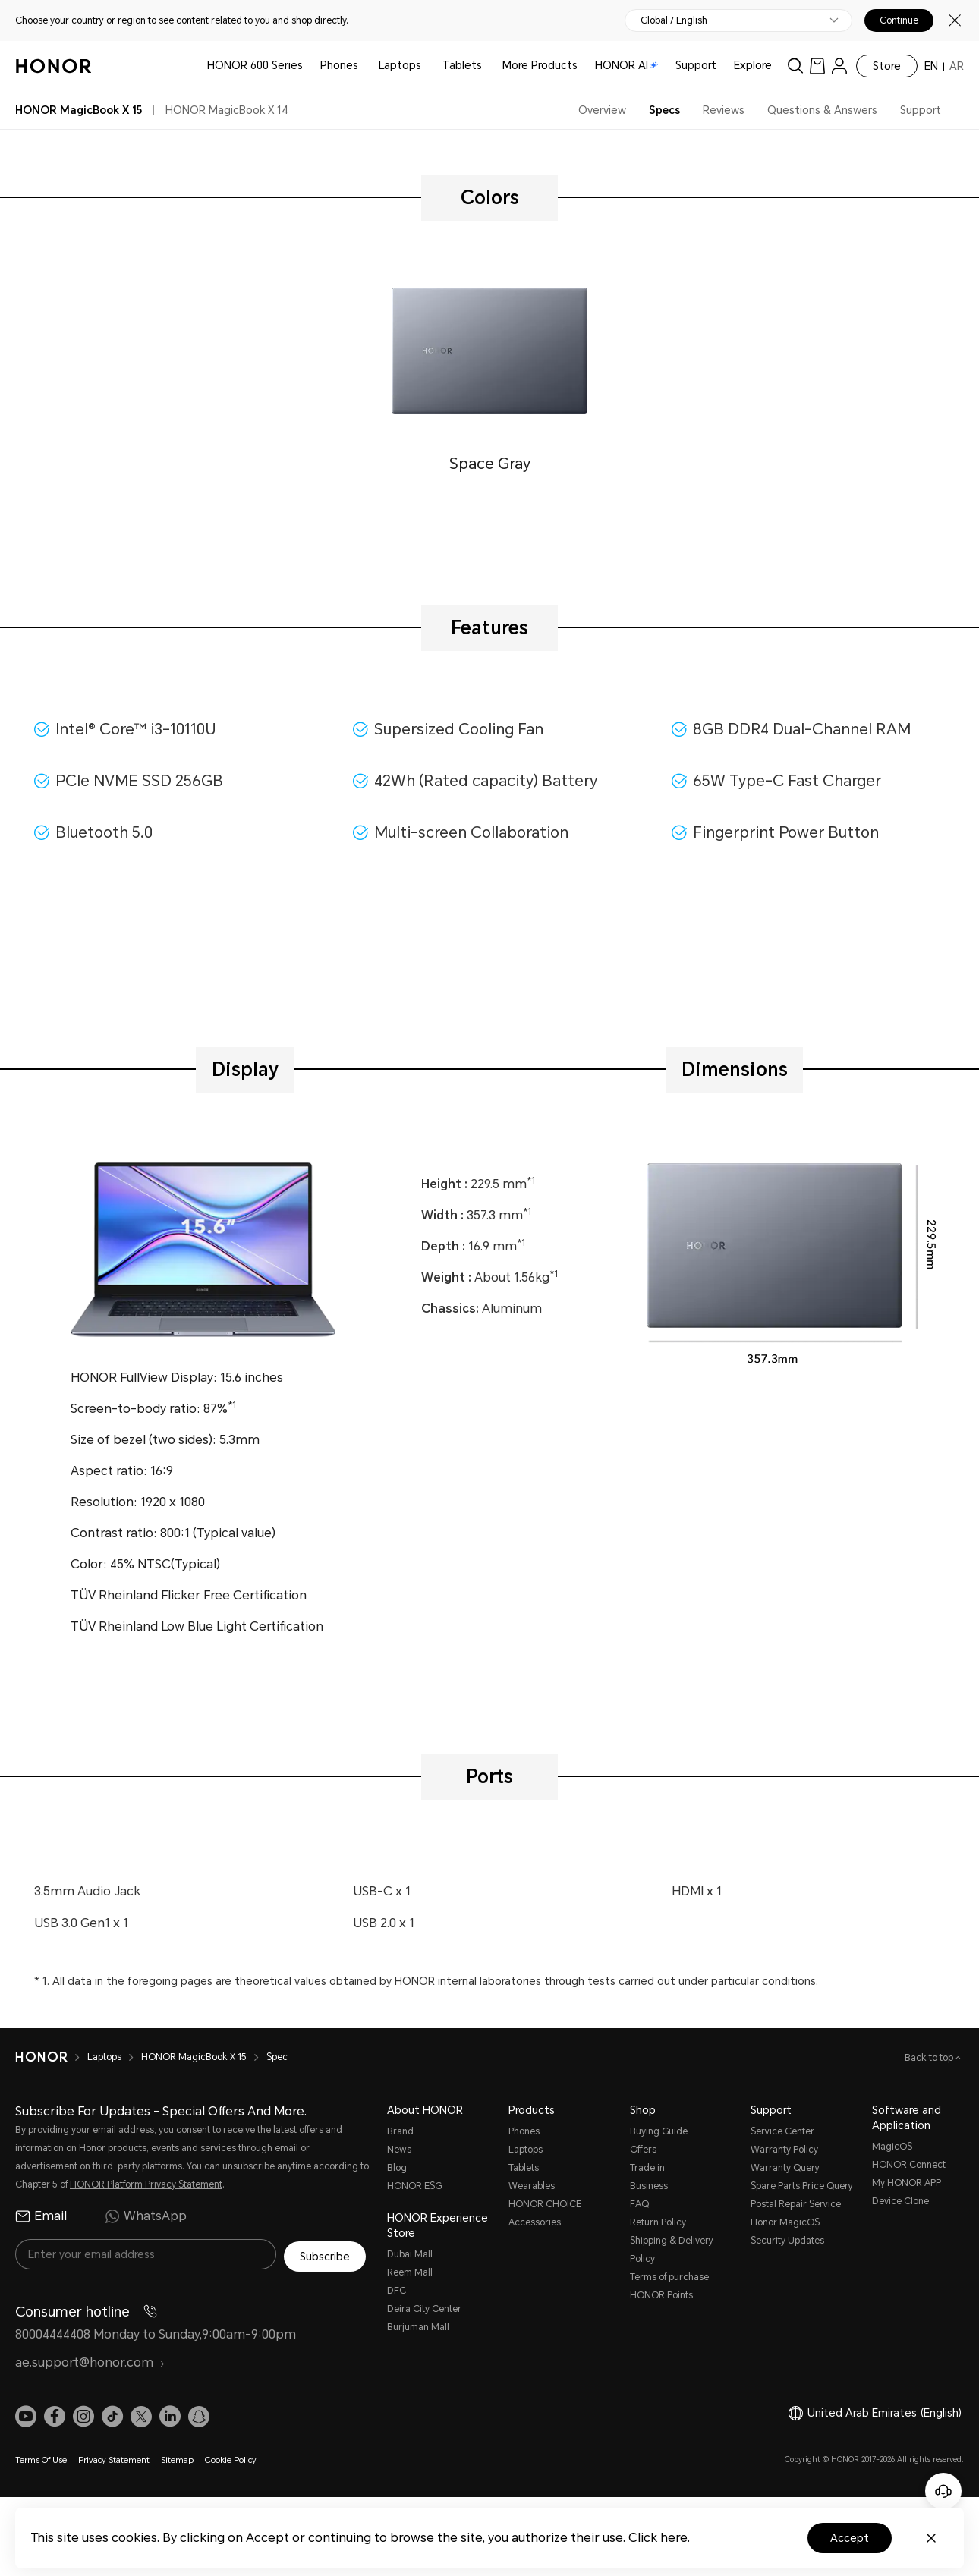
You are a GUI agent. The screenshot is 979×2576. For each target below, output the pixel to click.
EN (931, 66)
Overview (602, 110)
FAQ (639, 2204)
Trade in (647, 2167)
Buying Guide (659, 2131)
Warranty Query (785, 2167)
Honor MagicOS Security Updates (787, 2231)
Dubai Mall (410, 2254)
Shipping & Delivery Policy (671, 2249)
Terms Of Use (41, 2458)
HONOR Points (661, 2295)
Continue (899, 20)
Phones (339, 65)
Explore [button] (753, 65)
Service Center (782, 2131)
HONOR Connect (909, 2164)
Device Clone (900, 2201)
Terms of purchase (669, 2277)
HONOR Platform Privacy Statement (146, 2184)
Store (887, 66)
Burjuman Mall (418, 2327)
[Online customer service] (943, 2491)
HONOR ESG (414, 2186)
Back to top (930, 2057)
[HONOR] (51, 2057)
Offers (643, 2149)
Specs (664, 110)
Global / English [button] (674, 20)
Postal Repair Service (796, 2204)
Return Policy (658, 2222)
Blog (397, 2167)
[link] (817, 65)
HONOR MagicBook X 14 (226, 110)
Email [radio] (41, 2216)
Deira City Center (424, 2309)
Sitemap (177, 2458)
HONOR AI (627, 65)
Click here (658, 2537)
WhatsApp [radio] (146, 2216)
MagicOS (892, 2146)
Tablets (462, 65)
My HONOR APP (906, 2183)
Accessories (534, 2222)
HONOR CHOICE (544, 2204)
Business (649, 2186)
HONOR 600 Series (255, 65)
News (399, 2149)
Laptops (400, 65)
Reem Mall (410, 2272)
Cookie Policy (231, 2458)
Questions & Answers (822, 110)
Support (695, 65)
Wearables (531, 2186)
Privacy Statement (114, 2458)
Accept (849, 2538)
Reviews (723, 110)
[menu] (839, 65)
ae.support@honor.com (90, 2360)
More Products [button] (540, 65)
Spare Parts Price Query (802, 2186)
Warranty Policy (784, 2149)
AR (956, 66)
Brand (400, 2131)
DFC (396, 2290)
